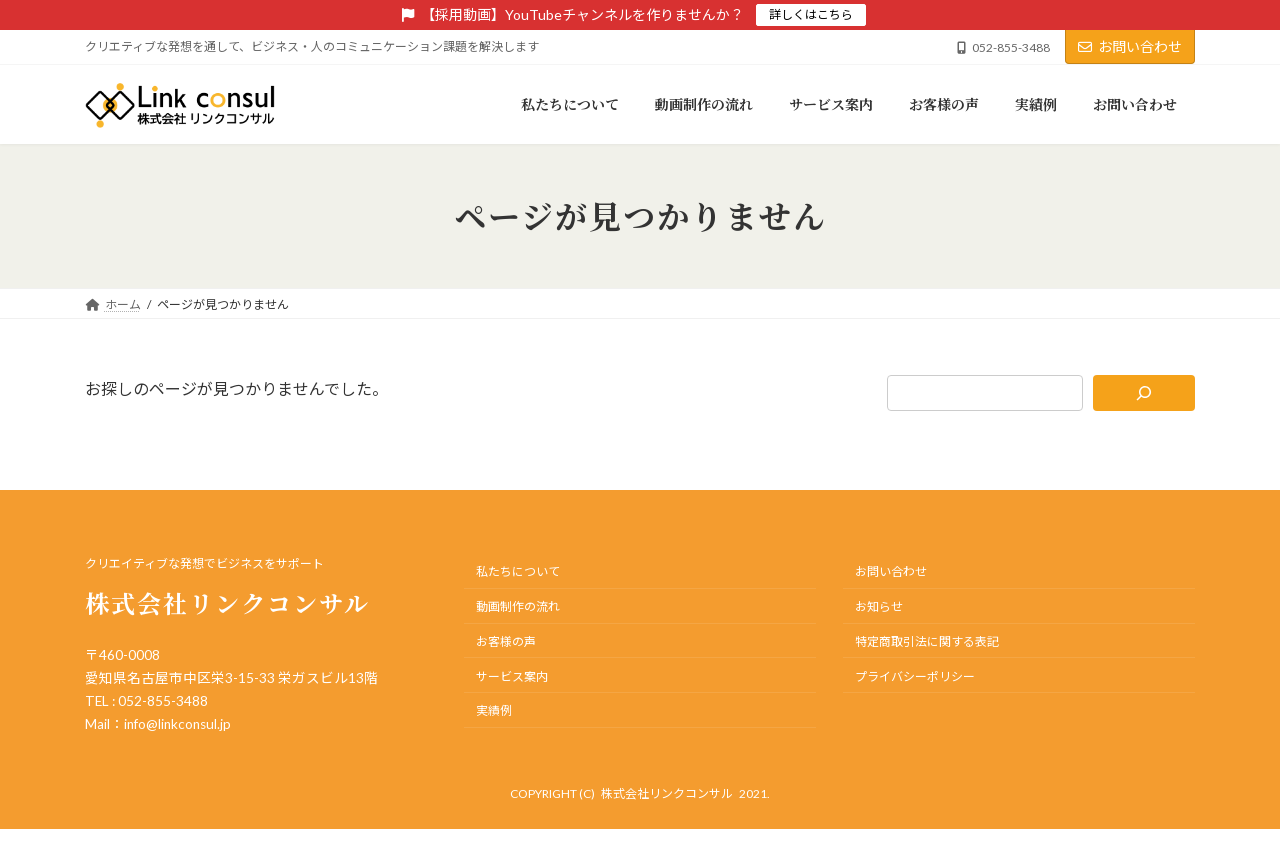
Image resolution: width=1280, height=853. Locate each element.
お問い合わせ (1130, 46)
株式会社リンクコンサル (667, 793)
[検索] (1144, 393)
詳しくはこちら (811, 14)
